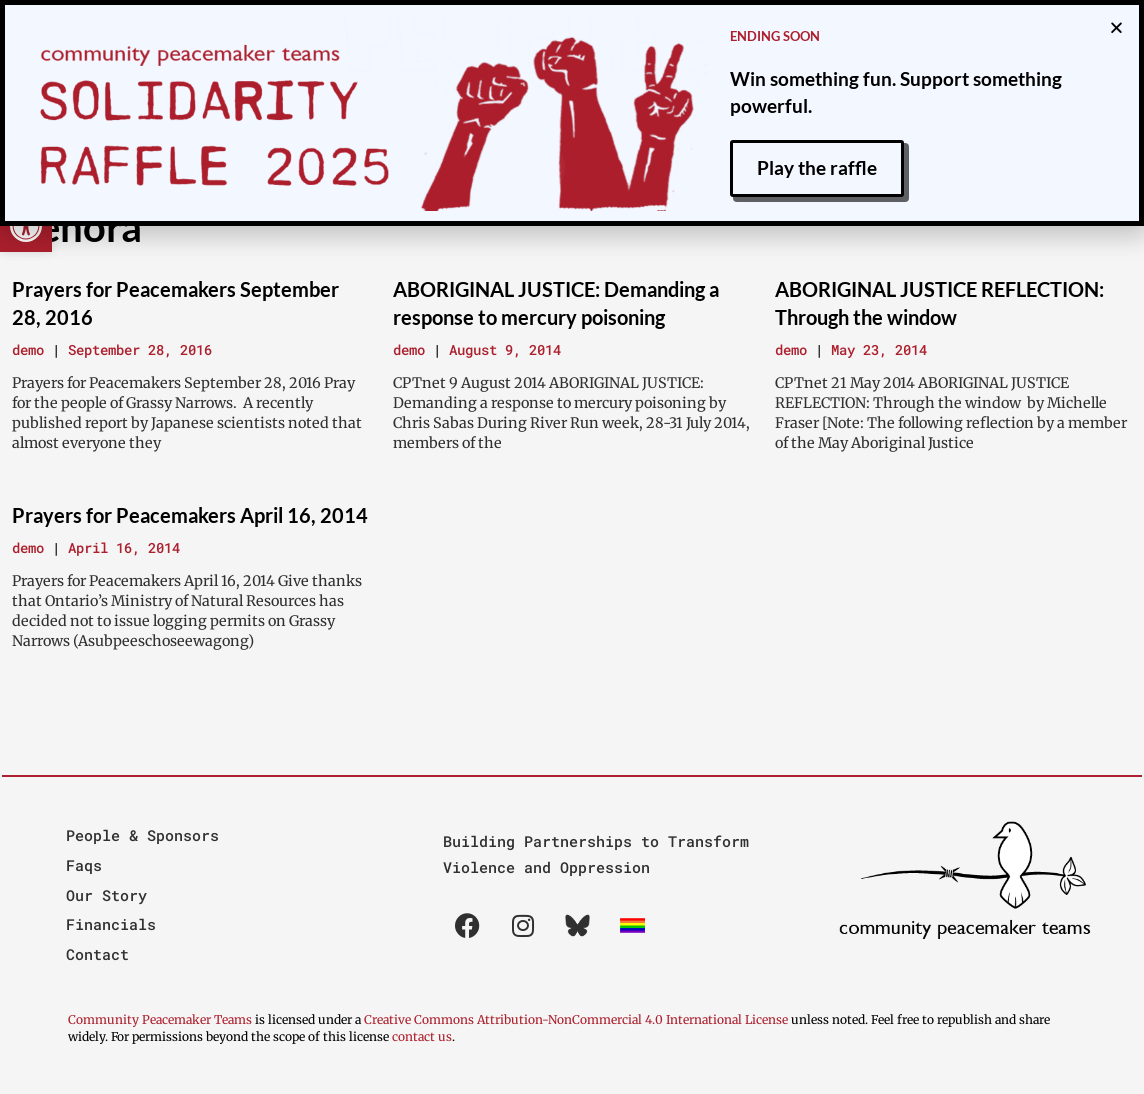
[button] (1116, 25)
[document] (572, 547)
